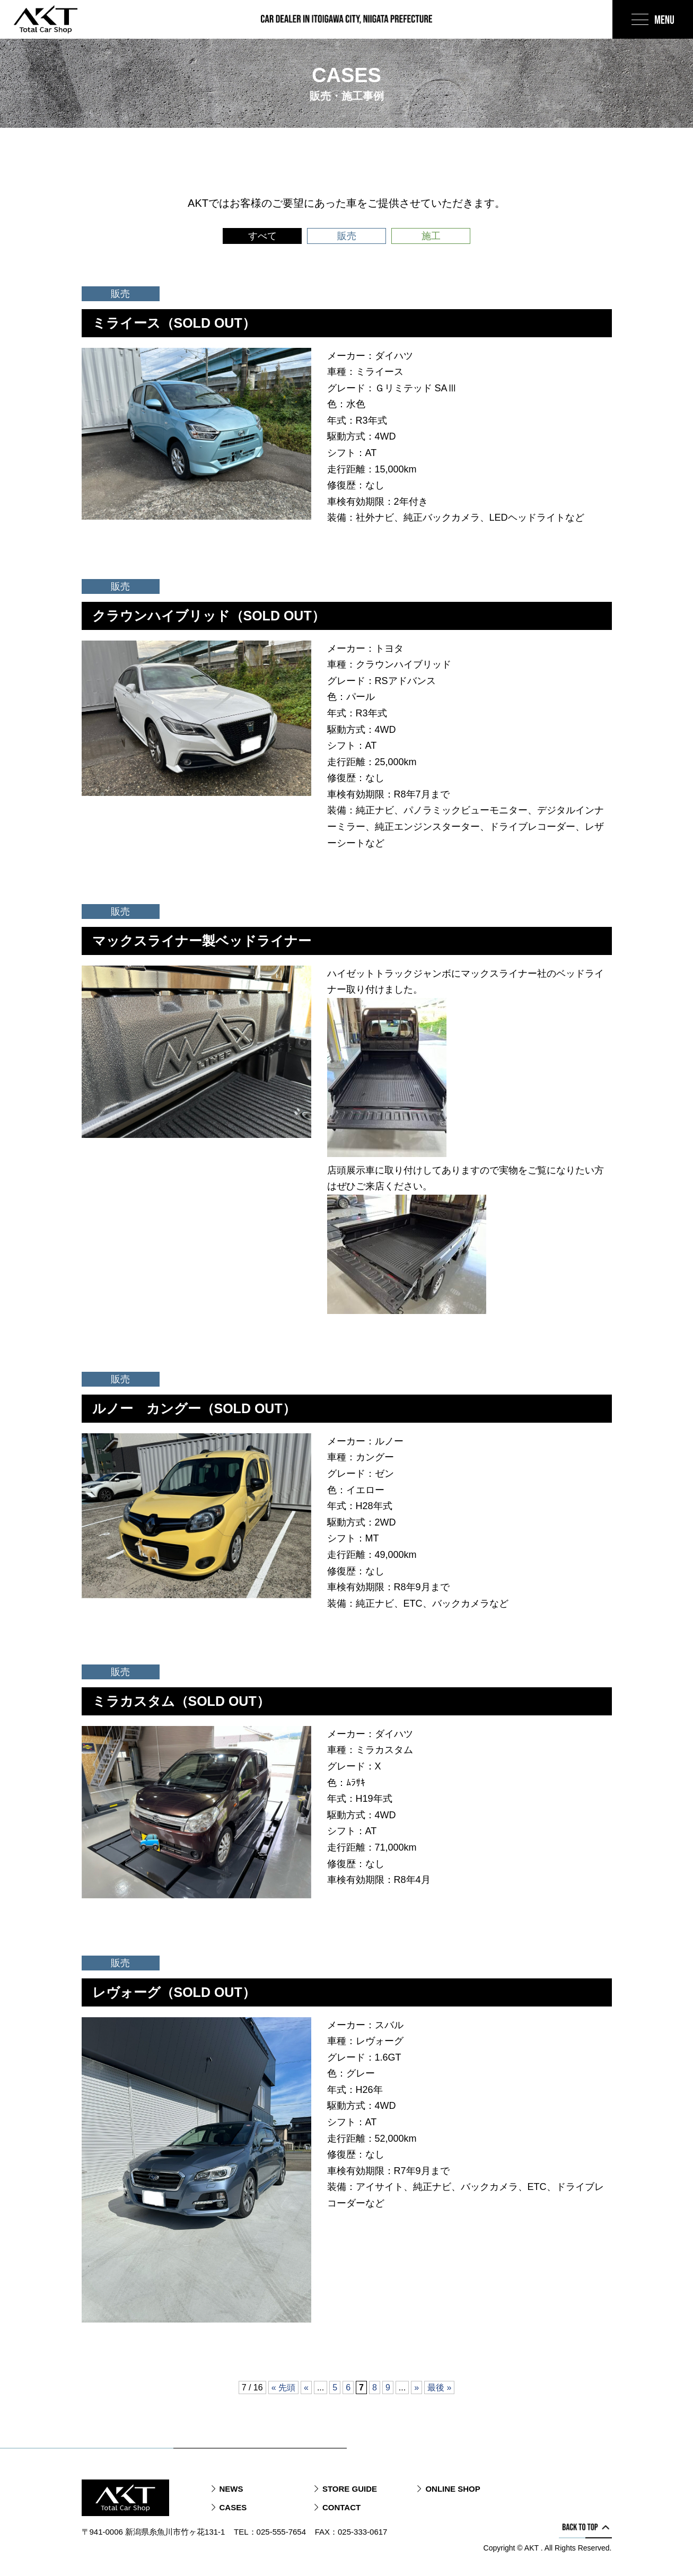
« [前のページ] (306, 2387)
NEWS (231, 2488)
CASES (233, 2507)
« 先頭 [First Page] (283, 2387)
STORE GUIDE (349, 2488)
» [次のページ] (416, 2387)
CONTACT (341, 2507)
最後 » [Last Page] (439, 2387)
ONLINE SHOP (452, 2488)
